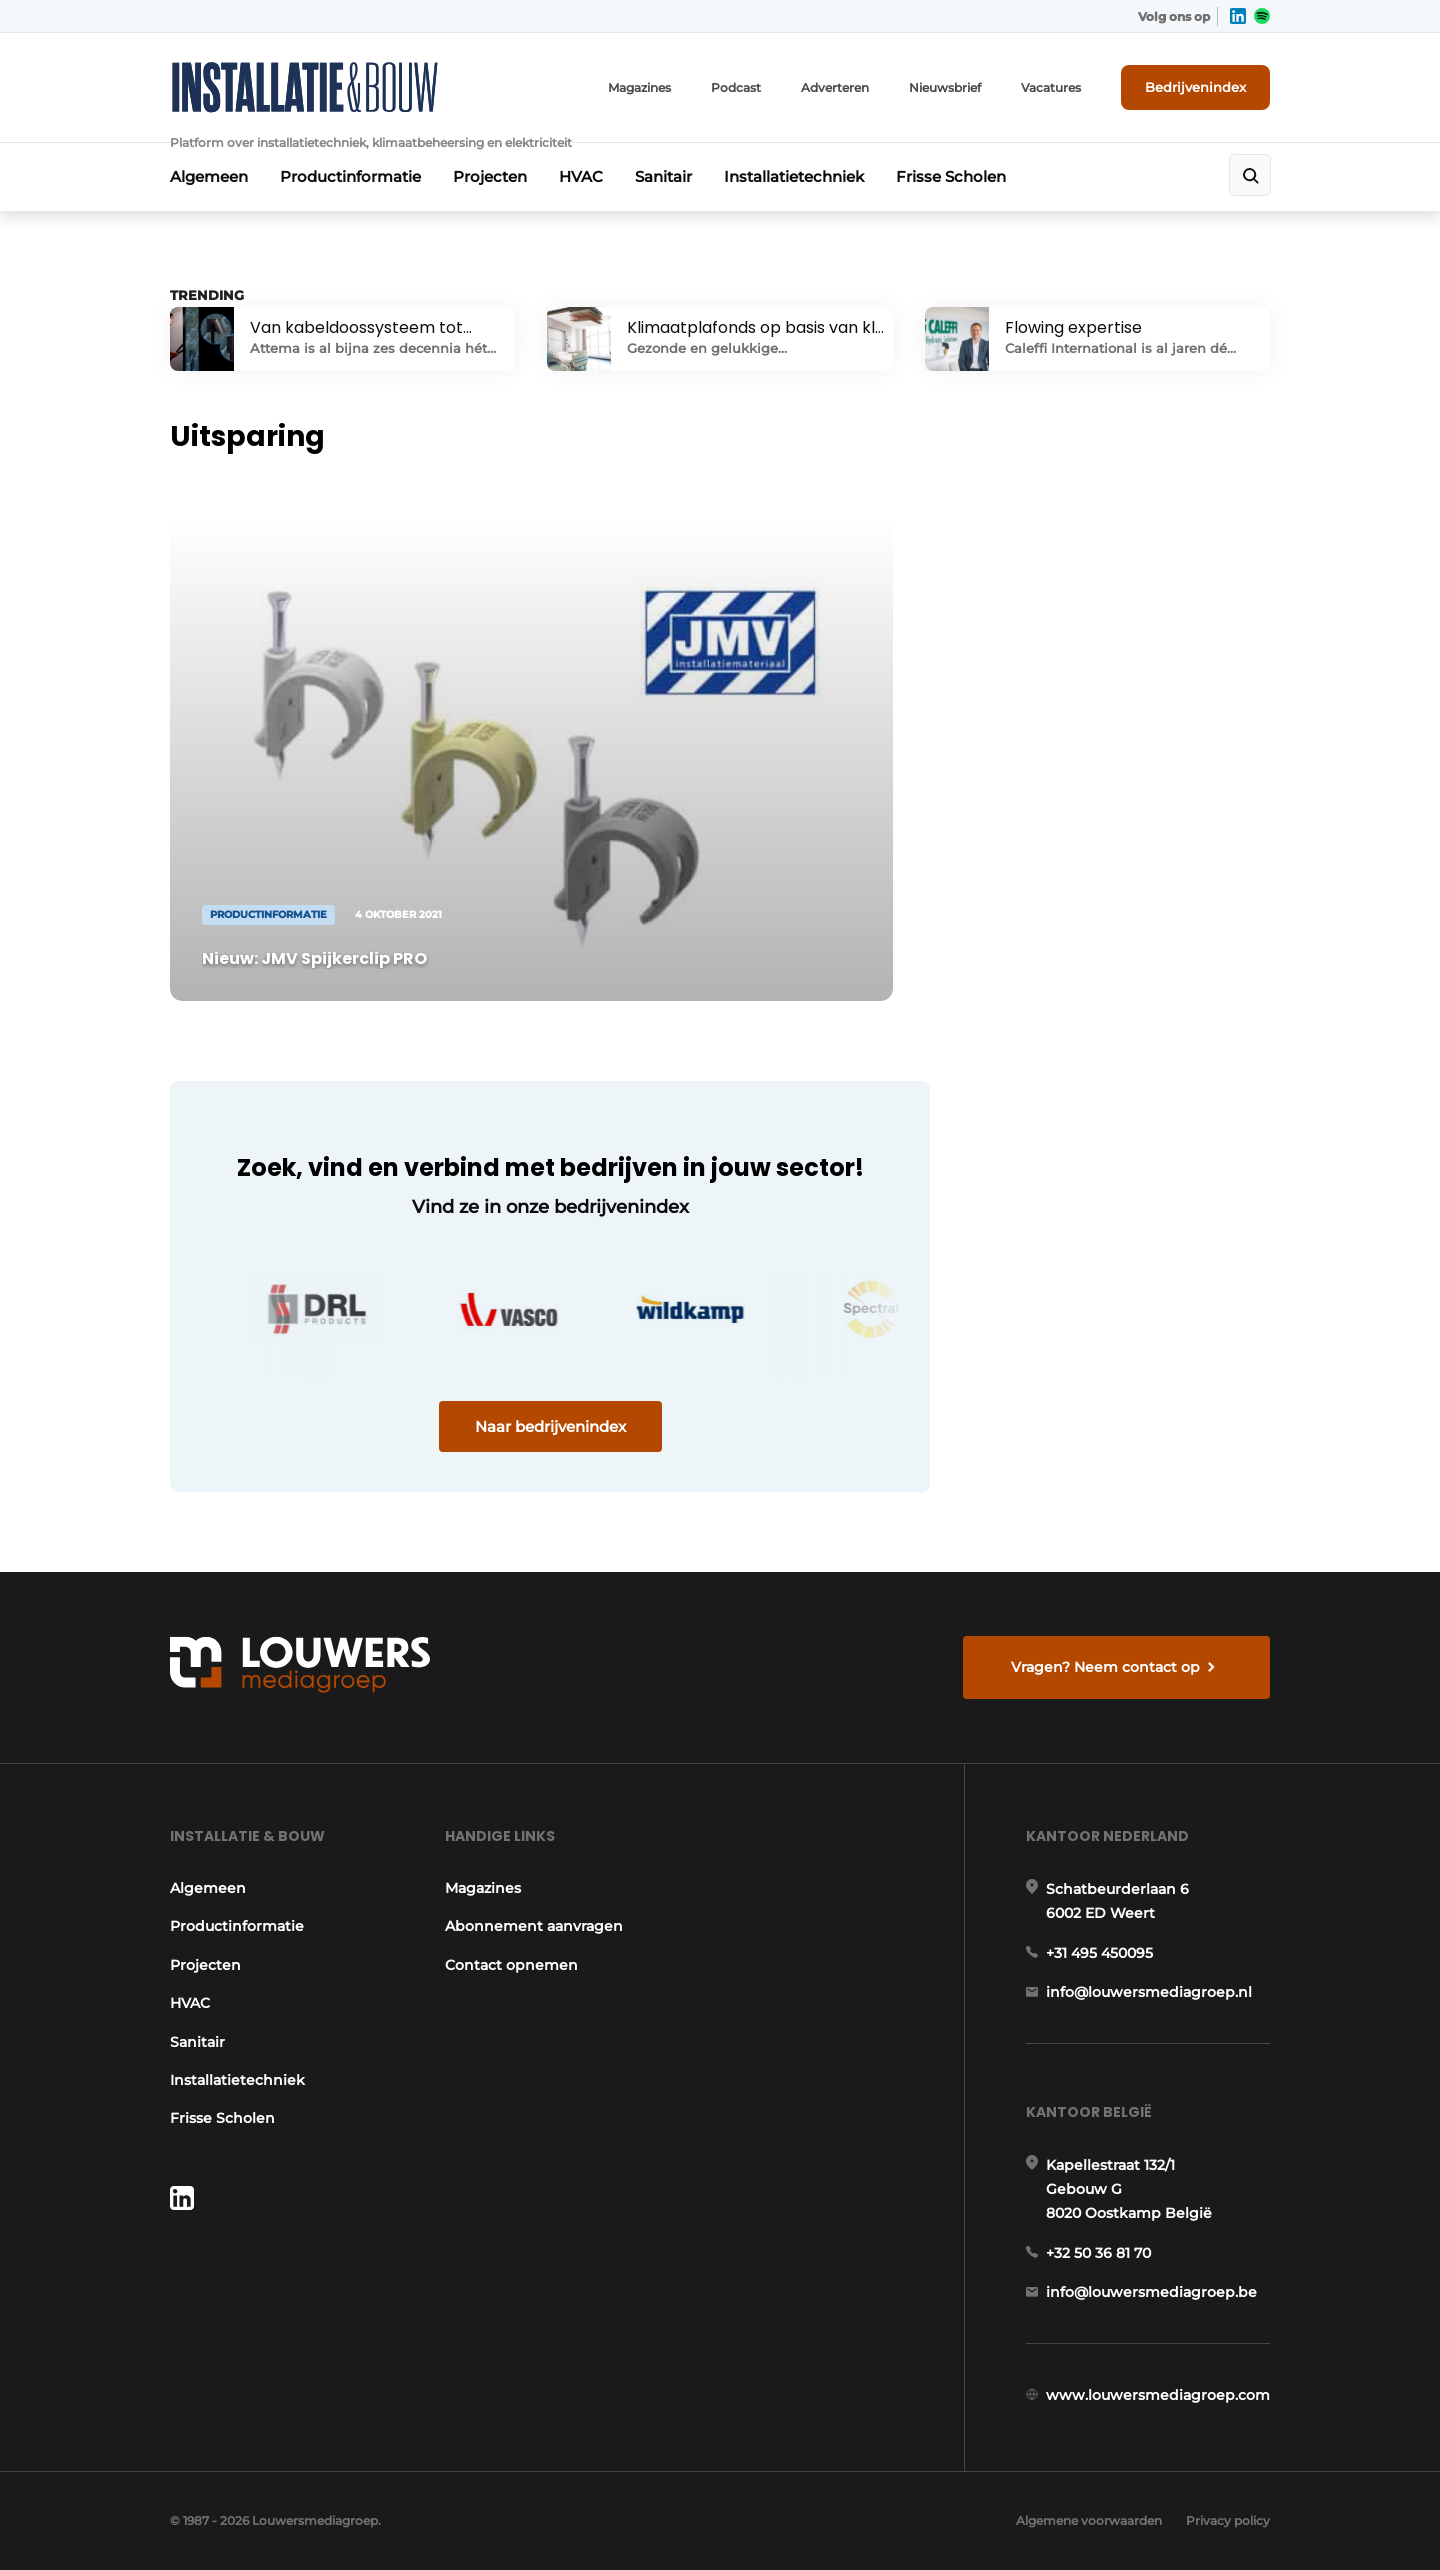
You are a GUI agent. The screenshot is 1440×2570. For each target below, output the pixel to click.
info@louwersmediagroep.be (1151, 2292)
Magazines (639, 87)
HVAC (581, 176)
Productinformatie (350, 176)
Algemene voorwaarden (1089, 2520)
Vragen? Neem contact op (1105, 1667)
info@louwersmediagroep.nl (1149, 1992)
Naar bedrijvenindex (550, 1426)
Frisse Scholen (951, 176)
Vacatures (1051, 87)
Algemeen (209, 176)
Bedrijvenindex (1195, 87)
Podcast (736, 87)
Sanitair (663, 176)
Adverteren (835, 87)
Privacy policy (1228, 2520)
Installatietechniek (794, 176)
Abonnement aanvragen (534, 1926)
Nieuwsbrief (945, 87)
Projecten (490, 176)
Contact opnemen (511, 1965)
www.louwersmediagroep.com (1158, 2395)
